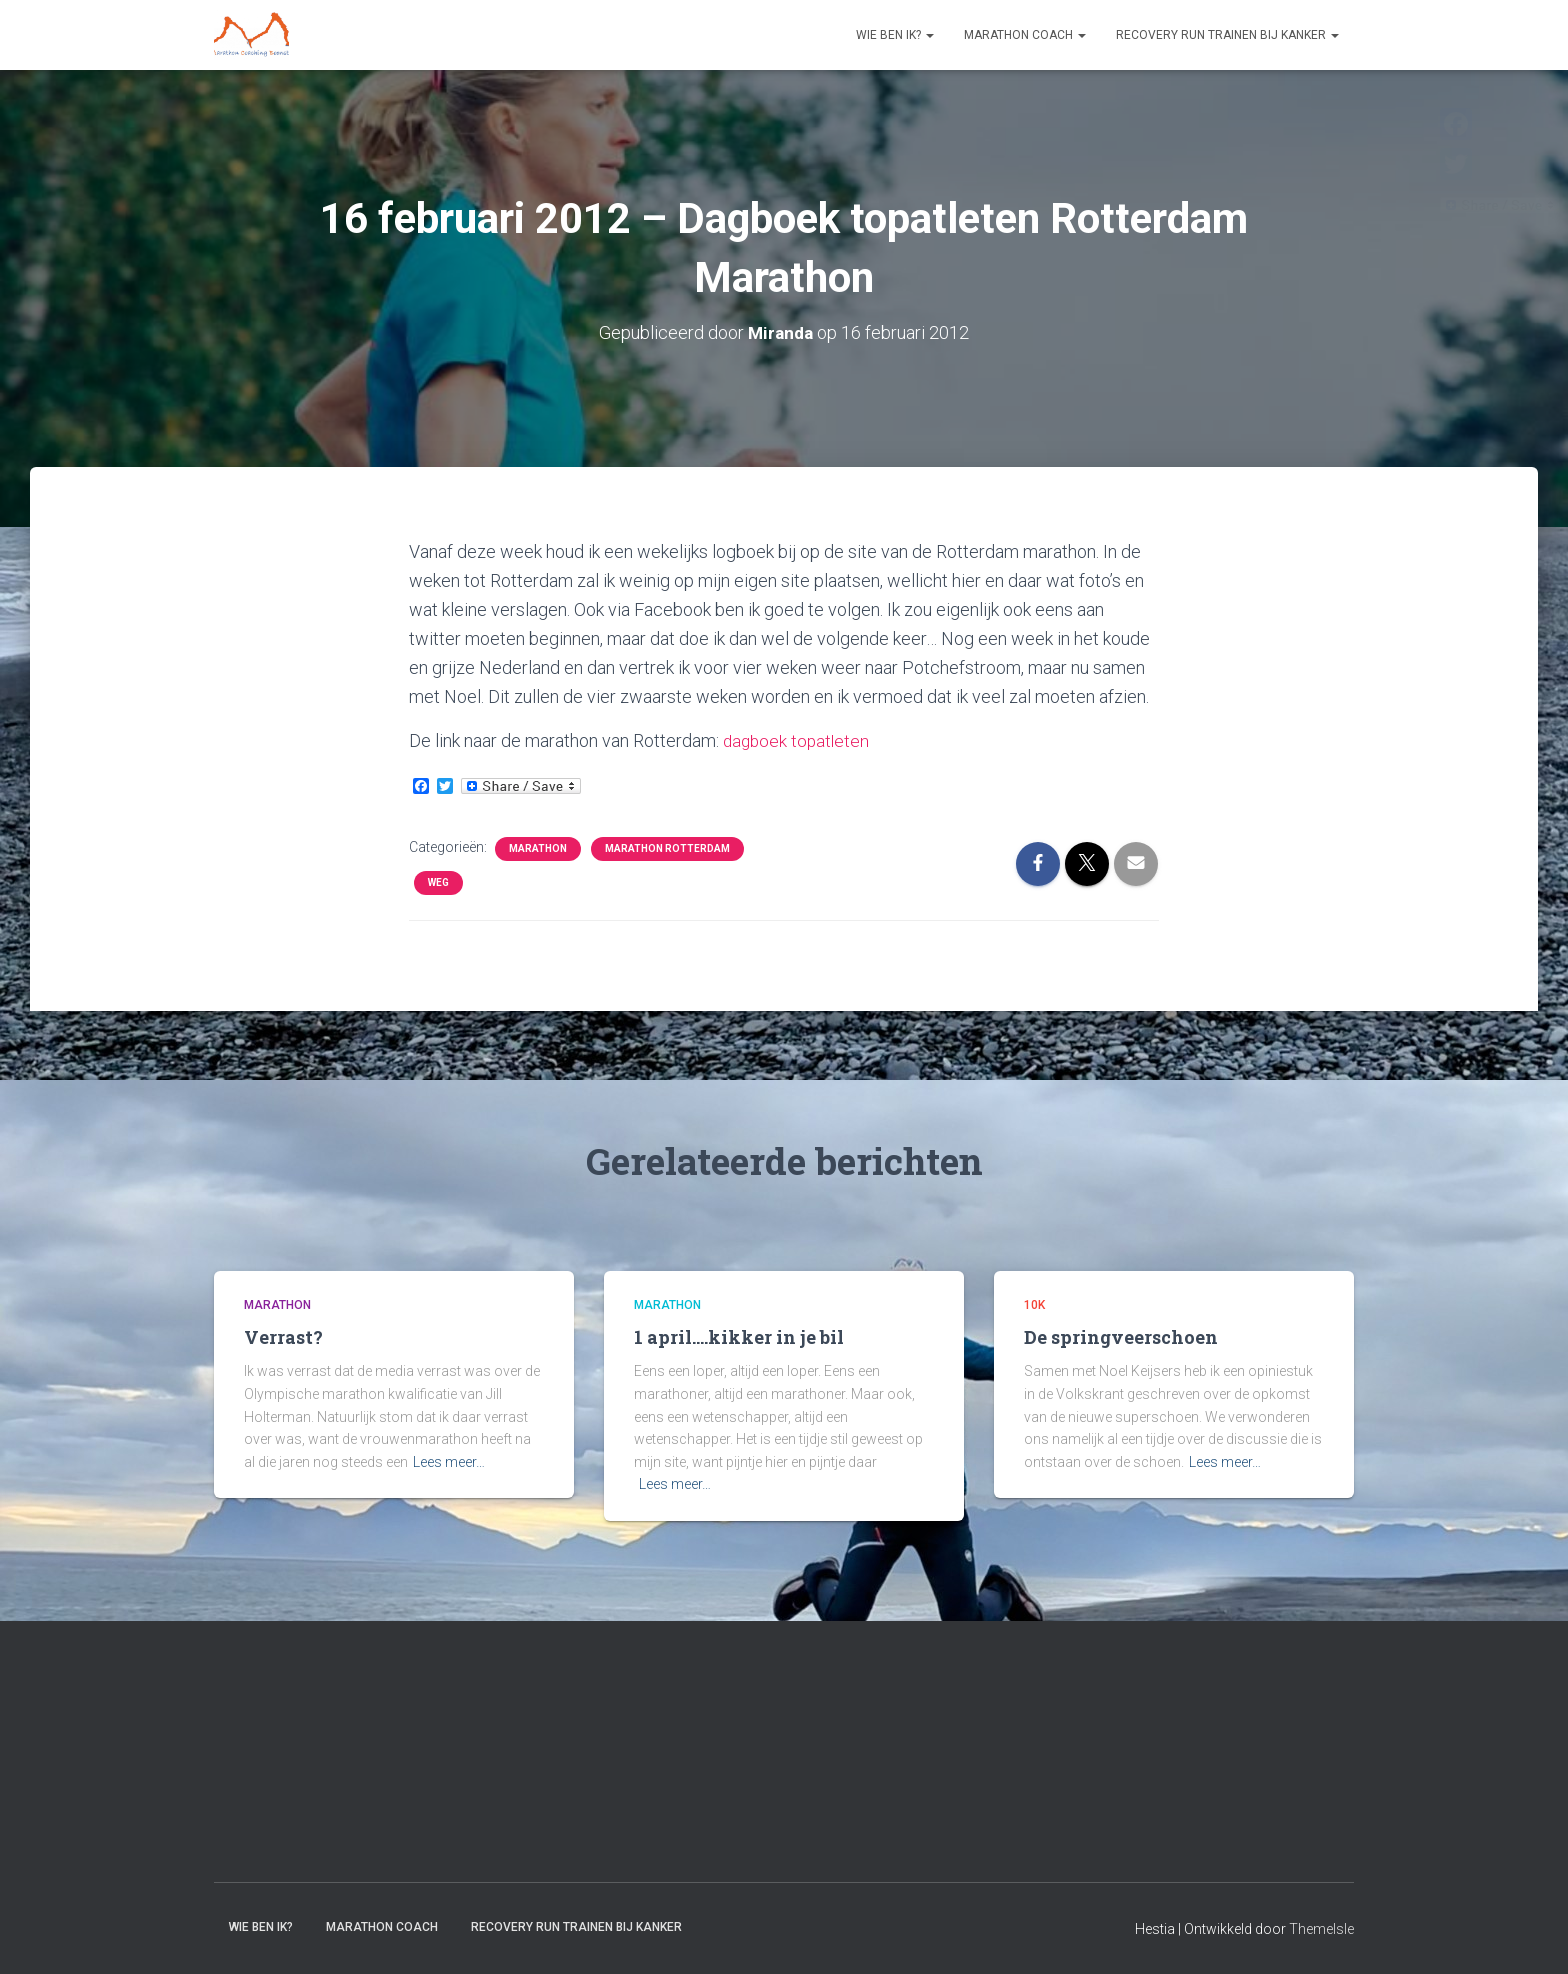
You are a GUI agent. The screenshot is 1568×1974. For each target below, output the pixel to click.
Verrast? (283, 1337)
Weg (438, 882)
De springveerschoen (1121, 1337)
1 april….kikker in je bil (739, 1337)
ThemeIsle (1321, 1929)
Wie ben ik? (895, 35)
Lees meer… (449, 1462)
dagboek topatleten (798, 740)
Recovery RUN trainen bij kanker (1227, 35)
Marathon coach (1025, 35)
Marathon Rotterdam (667, 848)
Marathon (538, 848)
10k (1034, 1305)
